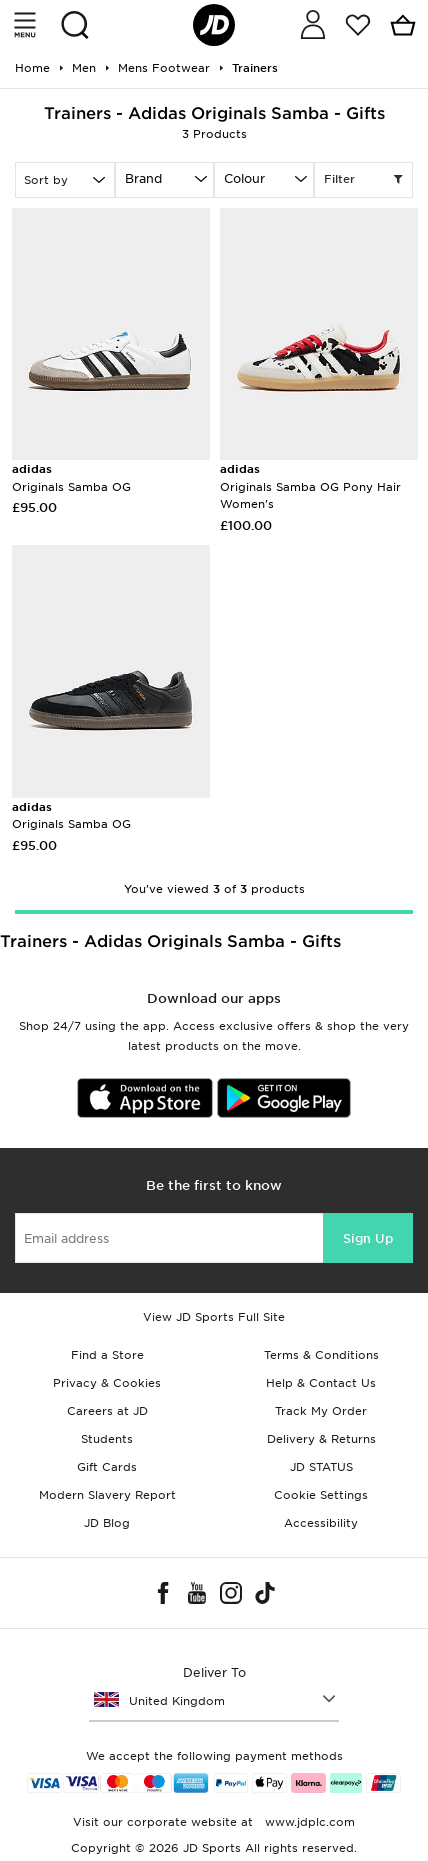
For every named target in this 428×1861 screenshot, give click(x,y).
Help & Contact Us (321, 1383)
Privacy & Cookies (107, 1383)
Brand (143, 178)
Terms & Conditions (321, 1355)
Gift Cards (107, 1467)
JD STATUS (321, 1467)
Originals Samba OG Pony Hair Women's (310, 486)
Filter (364, 180)
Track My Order (321, 1411)
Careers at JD (107, 1411)
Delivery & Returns (321, 1439)
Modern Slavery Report (107, 1495)
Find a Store (107, 1355)
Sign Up (368, 1238)
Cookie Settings (321, 1495)
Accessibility (321, 1523)
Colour (244, 178)
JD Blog (107, 1523)
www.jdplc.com (308, 1822)
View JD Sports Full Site (214, 1317)
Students (107, 1439)
